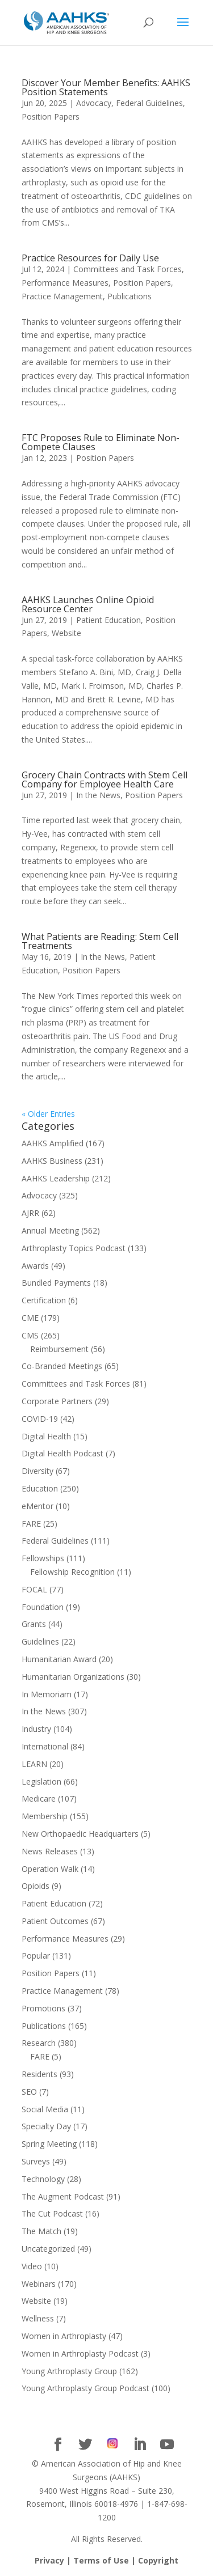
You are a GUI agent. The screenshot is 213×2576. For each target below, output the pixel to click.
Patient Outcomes (55, 1921)
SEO (29, 2091)
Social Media (45, 2109)
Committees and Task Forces (127, 269)
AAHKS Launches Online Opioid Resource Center (88, 604)
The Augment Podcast (63, 2196)
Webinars (39, 2283)
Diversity (37, 1470)
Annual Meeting (50, 1230)
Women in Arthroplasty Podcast (80, 2353)
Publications (129, 296)
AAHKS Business (52, 1160)
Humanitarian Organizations (73, 1676)
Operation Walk (50, 1868)
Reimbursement (59, 1349)
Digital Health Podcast (62, 1453)
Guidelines (40, 1641)
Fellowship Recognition (72, 1571)
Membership (45, 1816)
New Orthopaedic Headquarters (80, 1833)
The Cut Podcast (52, 2213)
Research (39, 2042)
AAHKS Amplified (52, 1143)
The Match (41, 2231)
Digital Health (46, 1436)
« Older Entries (48, 1113)
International (45, 1746)
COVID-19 (40, 1418)
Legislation (41, 1781)
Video (32, 2266)
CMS (30, 1335)
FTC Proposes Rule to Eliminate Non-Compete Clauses (100, 442)
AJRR (30, 1213)
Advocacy (93, 103)
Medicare (39, 1798)
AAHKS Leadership (56, 1178)
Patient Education (108, 620)
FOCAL (34, 1589)
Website (66, 633)
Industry (36, 1728)
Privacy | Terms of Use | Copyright (106, 2560)
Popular (36, 1955)
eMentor (37, 1506)
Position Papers (51, 116)
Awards (35, 1265)
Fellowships (43, 1558)
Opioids (35, 1885)
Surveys (36, 2161)
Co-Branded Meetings (62, 1366)
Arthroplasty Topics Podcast (74, 1248)
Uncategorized (48, 2248)
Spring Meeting (49, 2143)
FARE (31, 1523)
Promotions (43, 2008)
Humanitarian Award (59, 1659)
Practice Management (62, 296)
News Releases (50, 1851)
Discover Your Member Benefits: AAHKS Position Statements (106, 87)
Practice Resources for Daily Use (90, 258)
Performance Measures (65, 282)
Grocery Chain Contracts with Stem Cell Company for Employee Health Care (104, 779)
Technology (43, 2179)
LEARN (34, 1764)
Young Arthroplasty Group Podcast (85, 2388)
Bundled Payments (56, 1282)
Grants (34, 1624)
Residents (39, 2074)
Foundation (43, 1606)
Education (40, 1488)
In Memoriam (47, 1694)
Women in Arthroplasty (64, 2336)
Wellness (38, 2318)
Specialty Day (46, 2126)
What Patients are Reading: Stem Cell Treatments (100, 941)
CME (30, 1317)
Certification (44, 1300)
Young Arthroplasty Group (69, 2371)
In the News (98, 795)
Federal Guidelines (149, 103)
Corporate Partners (57, 1401)
